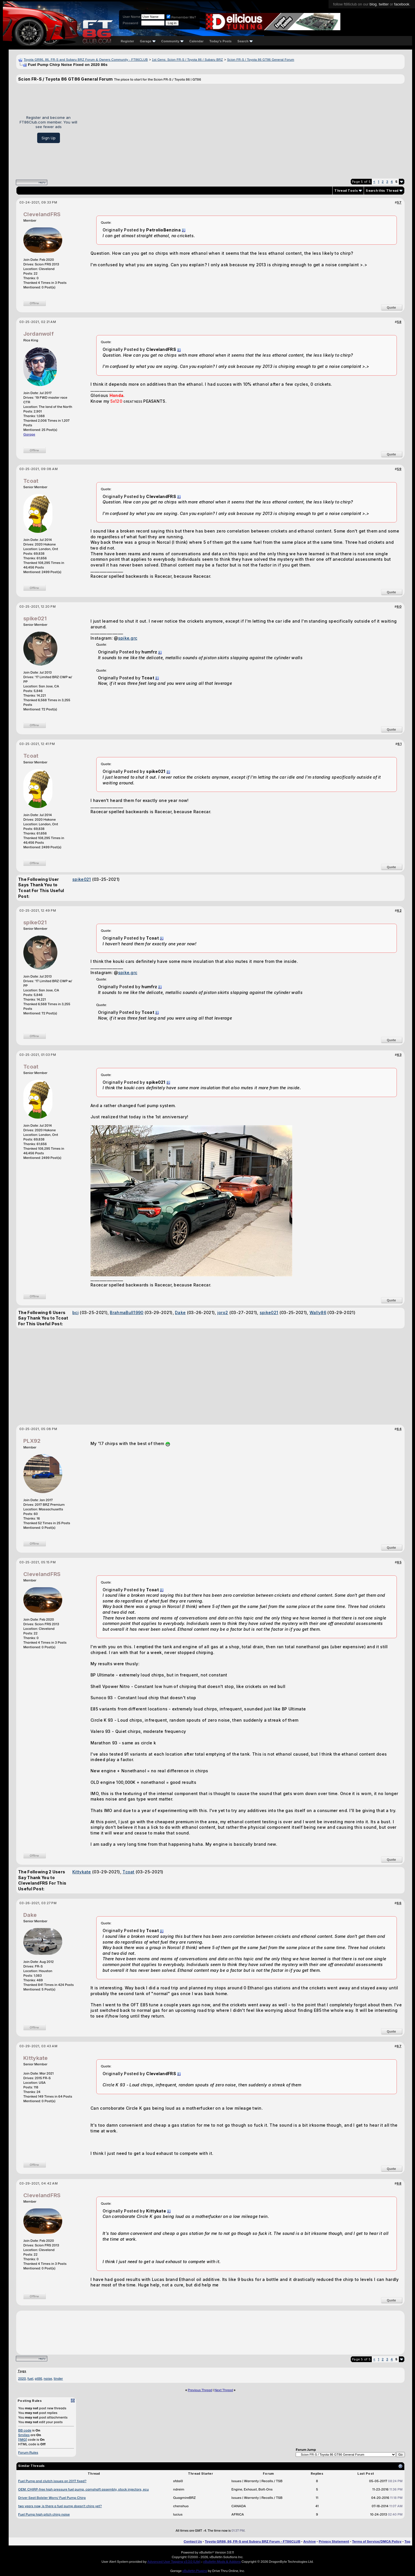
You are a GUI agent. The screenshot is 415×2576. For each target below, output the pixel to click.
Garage (147, 41)
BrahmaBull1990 (126, 1312)
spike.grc (127, 638)
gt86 (38, 2378)
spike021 (35, 618)
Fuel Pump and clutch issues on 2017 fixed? (52, 2481)
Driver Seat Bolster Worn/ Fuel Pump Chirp (52, 2497)
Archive (309, 2541)
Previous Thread (200, 2390)
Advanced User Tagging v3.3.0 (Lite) (173, 2561)
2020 (22, 2378)
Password (130, 23)
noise (48, 2378)
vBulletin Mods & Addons (222, 2561)
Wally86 (318, 1312)
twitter (384, 4)
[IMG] (22, 2439)
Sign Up (49, 138)
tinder (58, 2378)
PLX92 (32, 1441)
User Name (131, 16)
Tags (22, 2371)
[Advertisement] (243, 129)
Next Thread (223, 2390)
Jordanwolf (38, 333)
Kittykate (81, 1871)
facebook (402, 4)
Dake (180, 1312)
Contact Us (193, 2541)
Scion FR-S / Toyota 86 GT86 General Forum (260, 59)
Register (127, 41)
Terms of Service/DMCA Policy (377, 2541)
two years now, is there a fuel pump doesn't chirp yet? (60, 2506)
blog (373, 4)
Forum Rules (28, 2452)
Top (407, 2541)
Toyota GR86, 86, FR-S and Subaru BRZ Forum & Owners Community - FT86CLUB (86, 59)
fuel (30, 2378)
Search (245, 41)
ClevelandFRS (42, 214)
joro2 (222, 1312)
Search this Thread (382, 191)
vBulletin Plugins (194, 2571)
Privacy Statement (334, 2541)
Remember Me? (181, 17)
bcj (75, 1312)
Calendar (196, 41)
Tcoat (31, 481)
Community (172, 41)
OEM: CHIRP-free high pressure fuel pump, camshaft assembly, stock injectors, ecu (83, 2489)
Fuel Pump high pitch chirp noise (44, 2514)
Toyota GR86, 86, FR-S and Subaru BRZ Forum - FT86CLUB (252, 2541)
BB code (24, 2430)
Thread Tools (346, 191)
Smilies (24, 2435)
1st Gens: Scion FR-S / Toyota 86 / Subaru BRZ (187, 59)
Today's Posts (221, 41)
